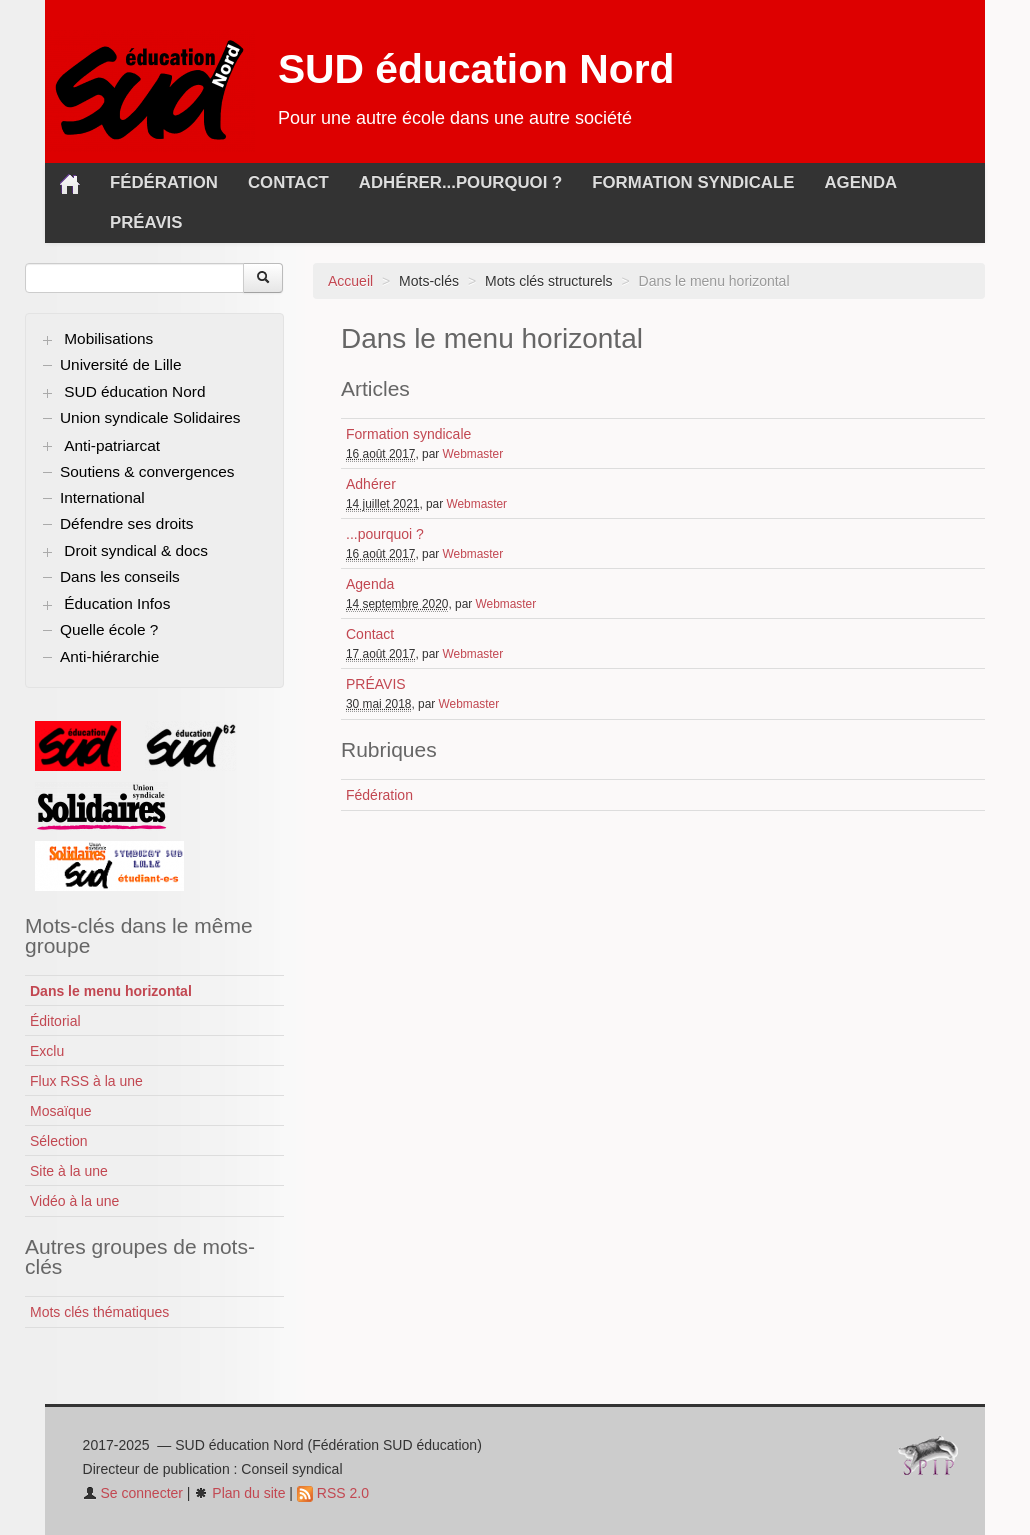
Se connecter (133, 1493)
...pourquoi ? (502, 182)
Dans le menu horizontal (111, 991)
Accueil (350, 281)
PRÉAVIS (146, 222)
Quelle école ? (109, 629)
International (102, 497)
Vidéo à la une (74, 1201)
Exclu (47, 1051)
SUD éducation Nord (476, 69)
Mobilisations (108, 338)
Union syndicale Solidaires (150, 417)
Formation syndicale (693, 182)
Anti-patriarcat (112, 445)
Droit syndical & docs (136, 550)
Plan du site (239, 1493)
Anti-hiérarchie (109, 656)
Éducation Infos (117, 603)
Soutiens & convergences (147, 471)
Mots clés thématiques (99, 1312)
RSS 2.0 (333, 1493)
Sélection (59, 1141)
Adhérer (400, 182)
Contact (288, 182)
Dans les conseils (120, 576)
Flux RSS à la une (86, 1081)
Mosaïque (60, 1111)
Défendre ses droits (126, 523)
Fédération (164, 182)
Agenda (860, 182)
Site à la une (69, 1171)
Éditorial (55, 1021)
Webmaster (473, 454)
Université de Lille (120, 364)
